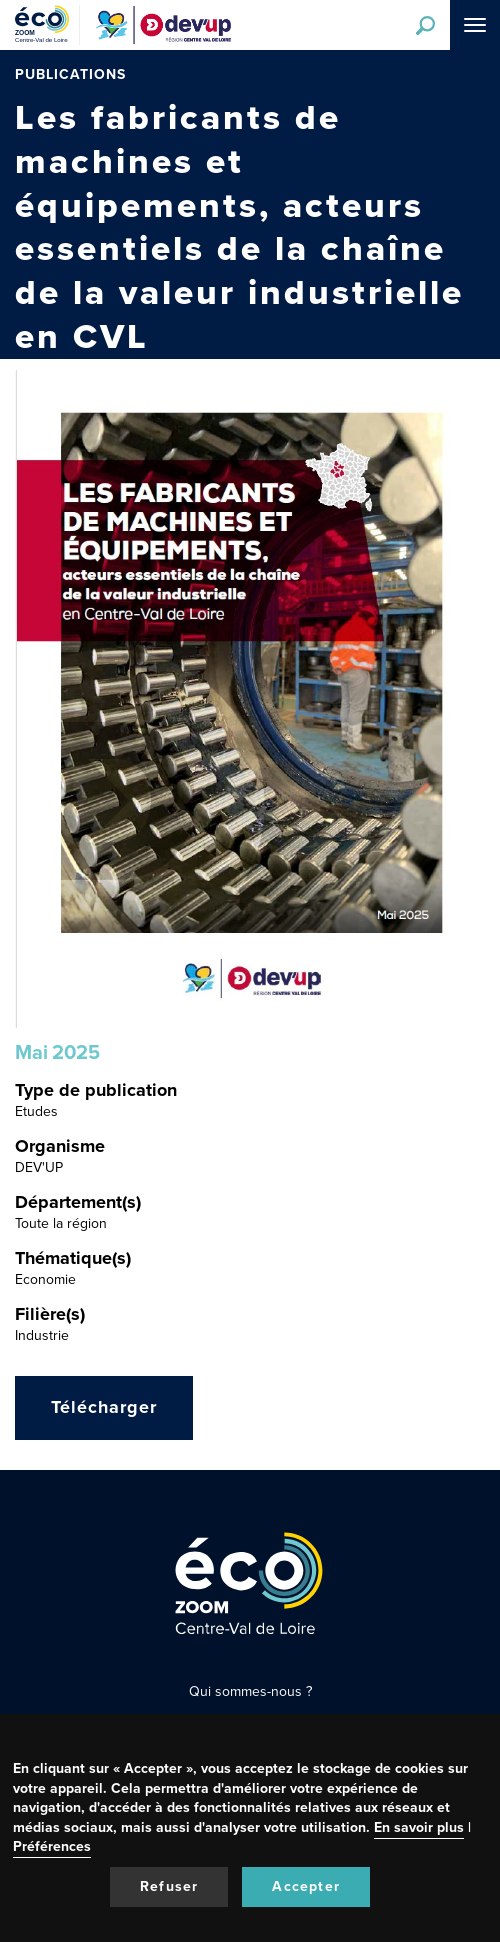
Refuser (169, 1886)
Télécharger (104, 1407)
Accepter (306, 1886)
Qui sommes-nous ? (250, 1691)
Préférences (52, 1846)
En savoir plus (419, 1827)
